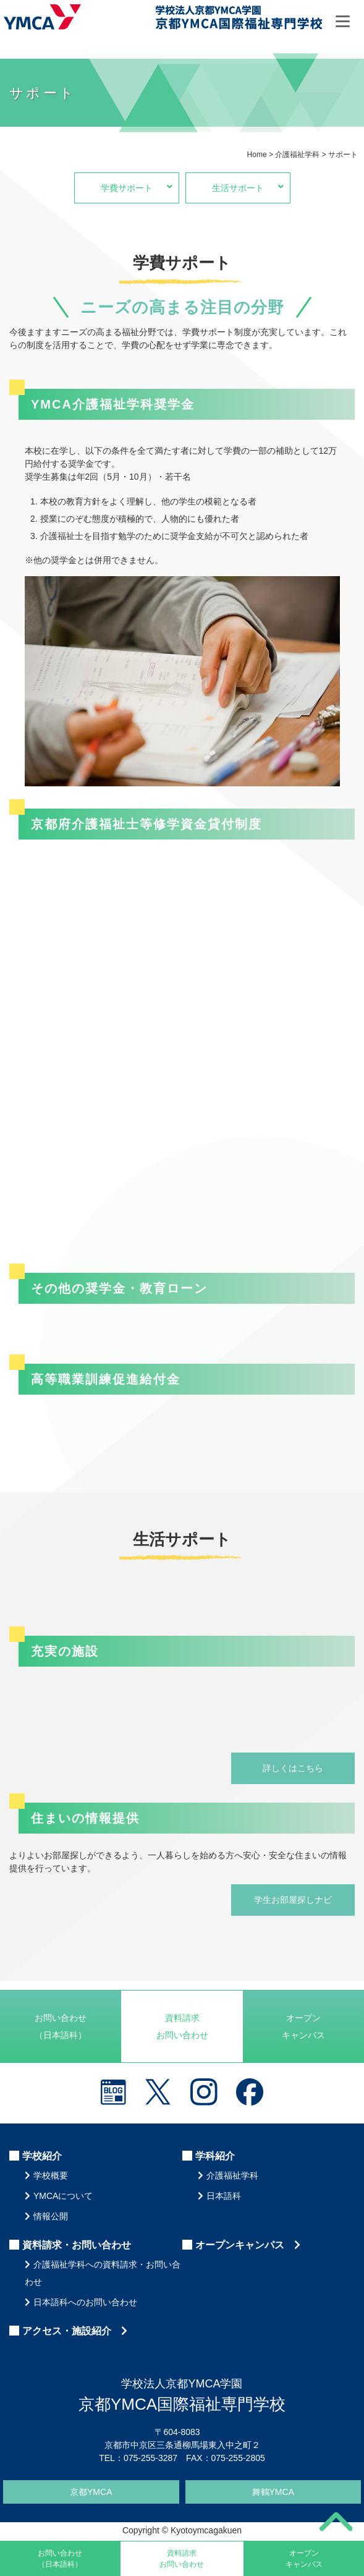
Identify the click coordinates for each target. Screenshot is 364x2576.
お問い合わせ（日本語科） (61, 2026)
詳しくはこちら (293, 1768)
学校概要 (50, 2175)
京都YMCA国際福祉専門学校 (238, 19)
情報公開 (50, 2216)
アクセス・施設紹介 (74, 2331)
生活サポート (251, 186)
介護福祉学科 (232, 2175)
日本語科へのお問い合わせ (85, 2302)
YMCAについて (63, 2196)
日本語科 (223, 2196)
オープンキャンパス (303, 2026)
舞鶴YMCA (273, 2492)
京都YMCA (91, 2492)
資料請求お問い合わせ (182, 2026)
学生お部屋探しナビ (293, 1900)
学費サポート (140, 186)
